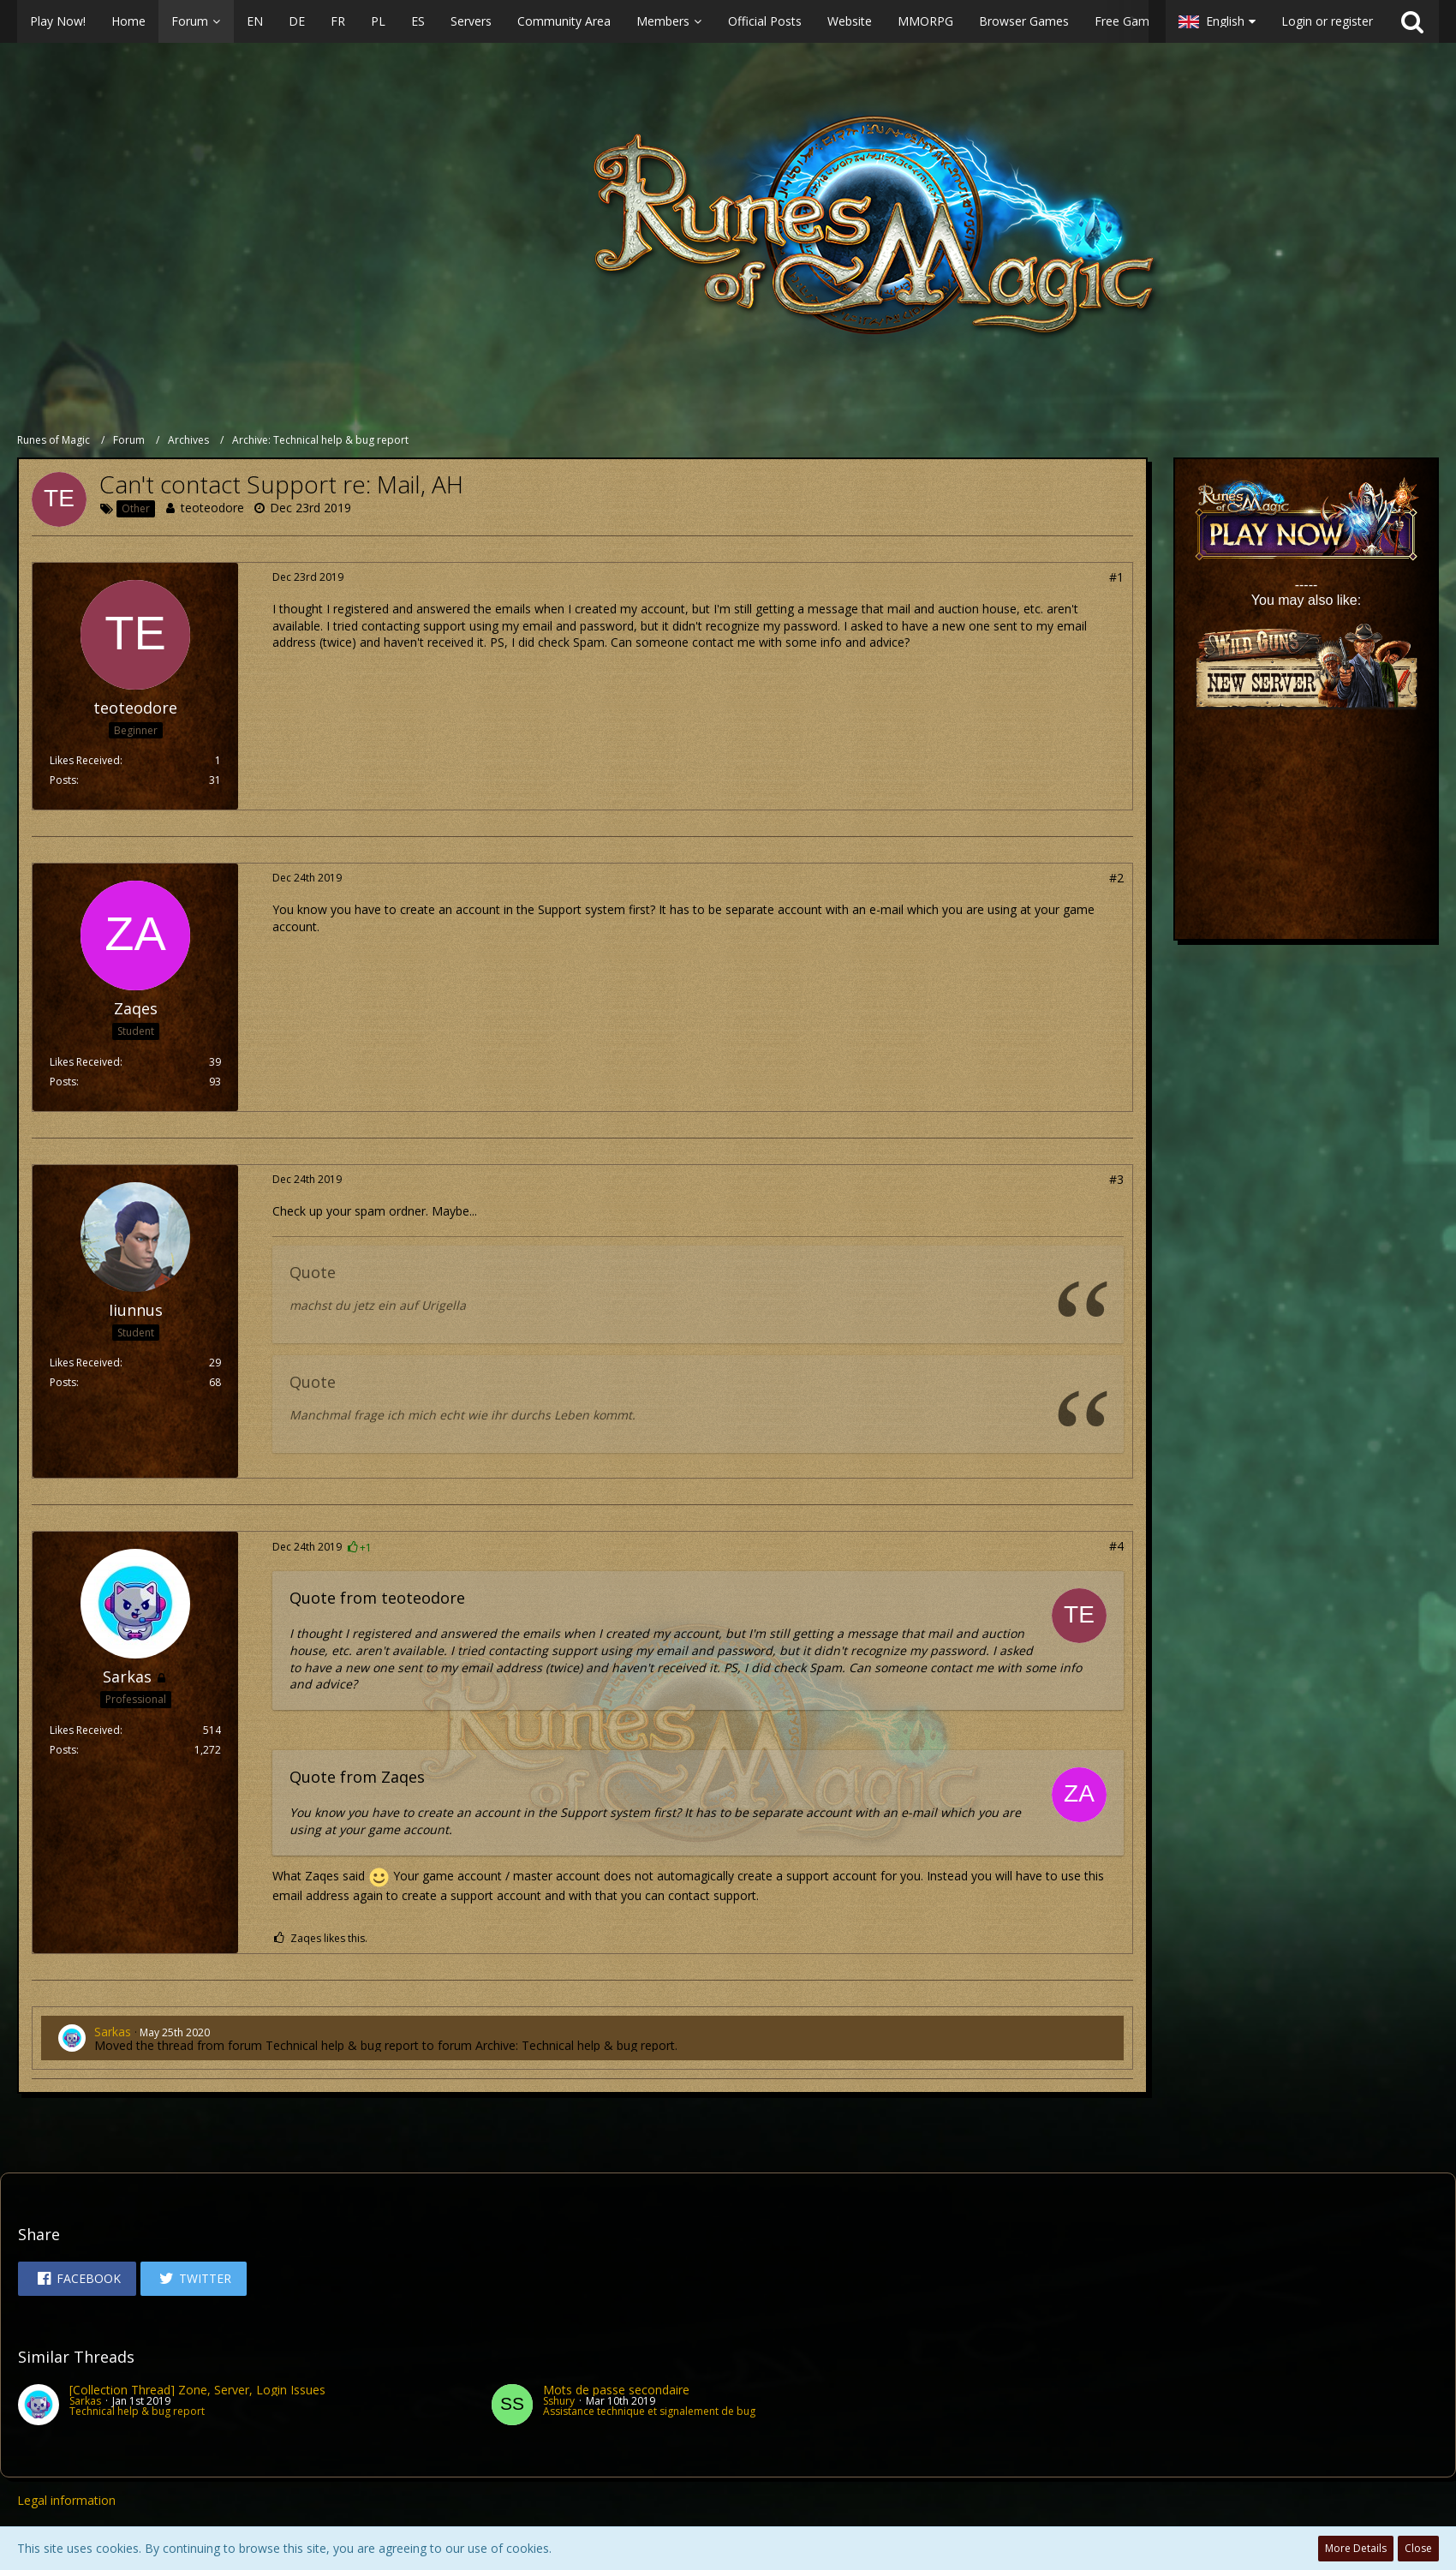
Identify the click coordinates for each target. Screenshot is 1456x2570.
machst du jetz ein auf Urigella (377, 1305)
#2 (1116, 878)
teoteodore (212, 507)
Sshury (559, 2401)
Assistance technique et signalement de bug (649, 2411)
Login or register (1327, 21)
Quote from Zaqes (357, 1776)
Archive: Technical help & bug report (575, 2045)
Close (1418, 2548)
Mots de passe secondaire (616, 2390)
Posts (63, 780)
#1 (1116, 577)
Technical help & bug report (342, 2045)
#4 (1116, 1546)
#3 (1116, 1179)
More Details (1356, 2548)
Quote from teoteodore (377, 1597)
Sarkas (112, 2031)
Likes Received (85, 760)
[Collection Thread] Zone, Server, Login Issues (197, 2390)
